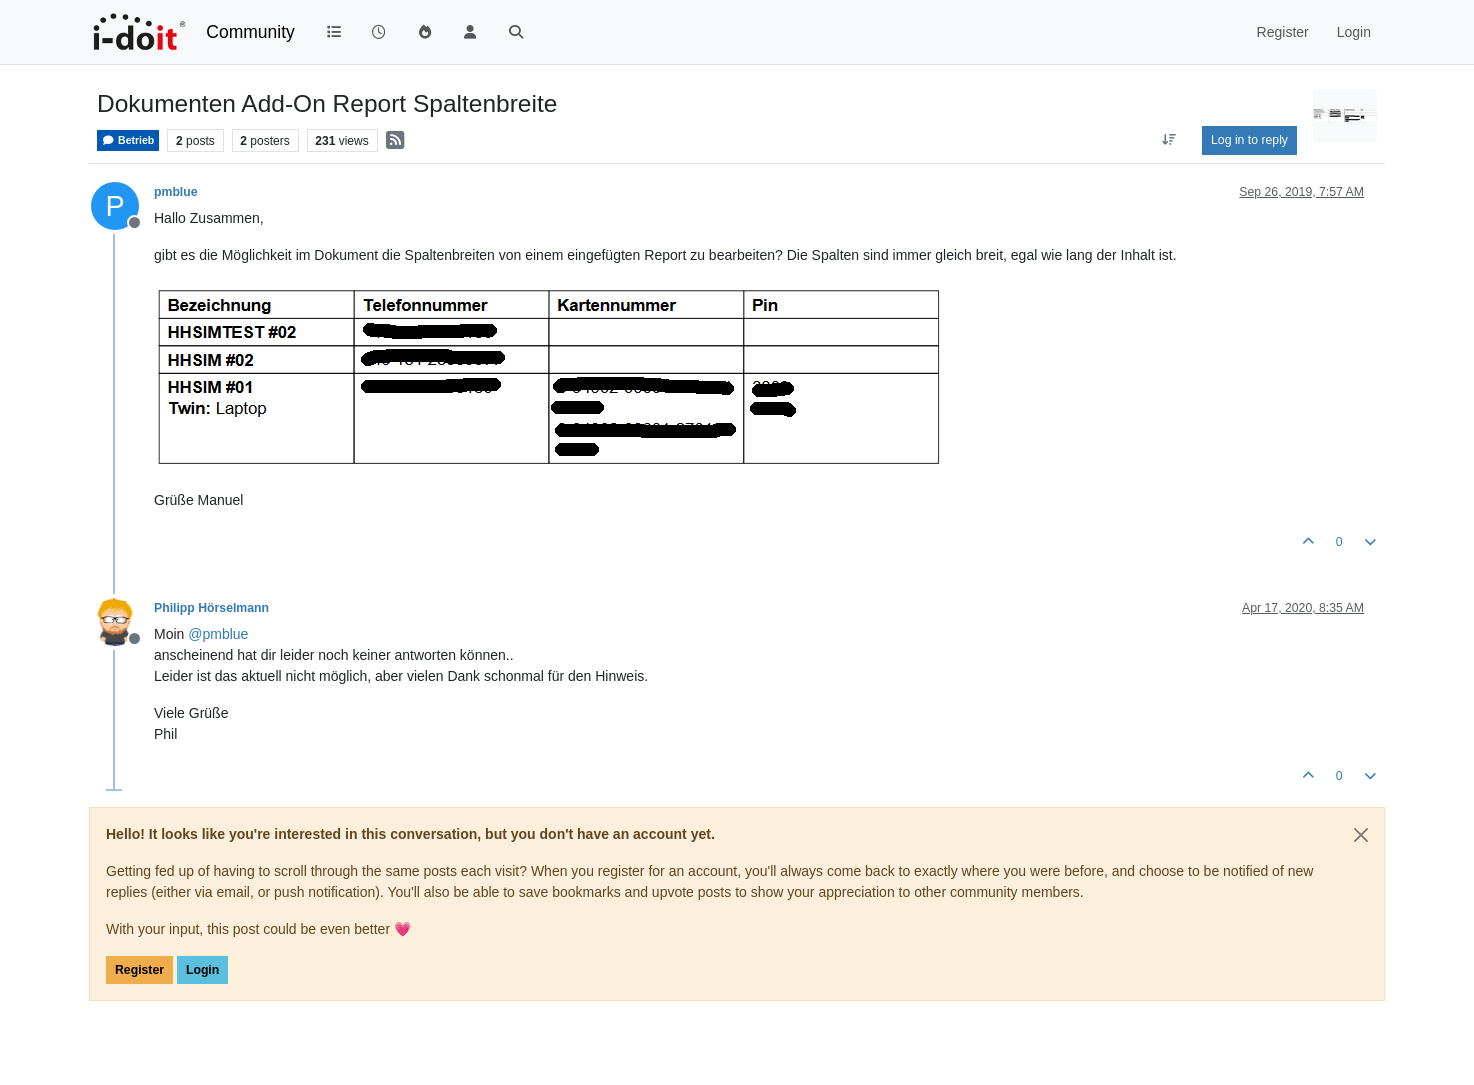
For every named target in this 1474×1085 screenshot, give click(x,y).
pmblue (176, 192)
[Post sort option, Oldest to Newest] (1169, 140)
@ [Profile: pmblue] (218, 634)
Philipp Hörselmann (211, 608)
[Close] (1361, 835)
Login (202, 970)
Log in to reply (1249, 140)
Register (139, 970)
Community (250, 32)
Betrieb (128, 140)
